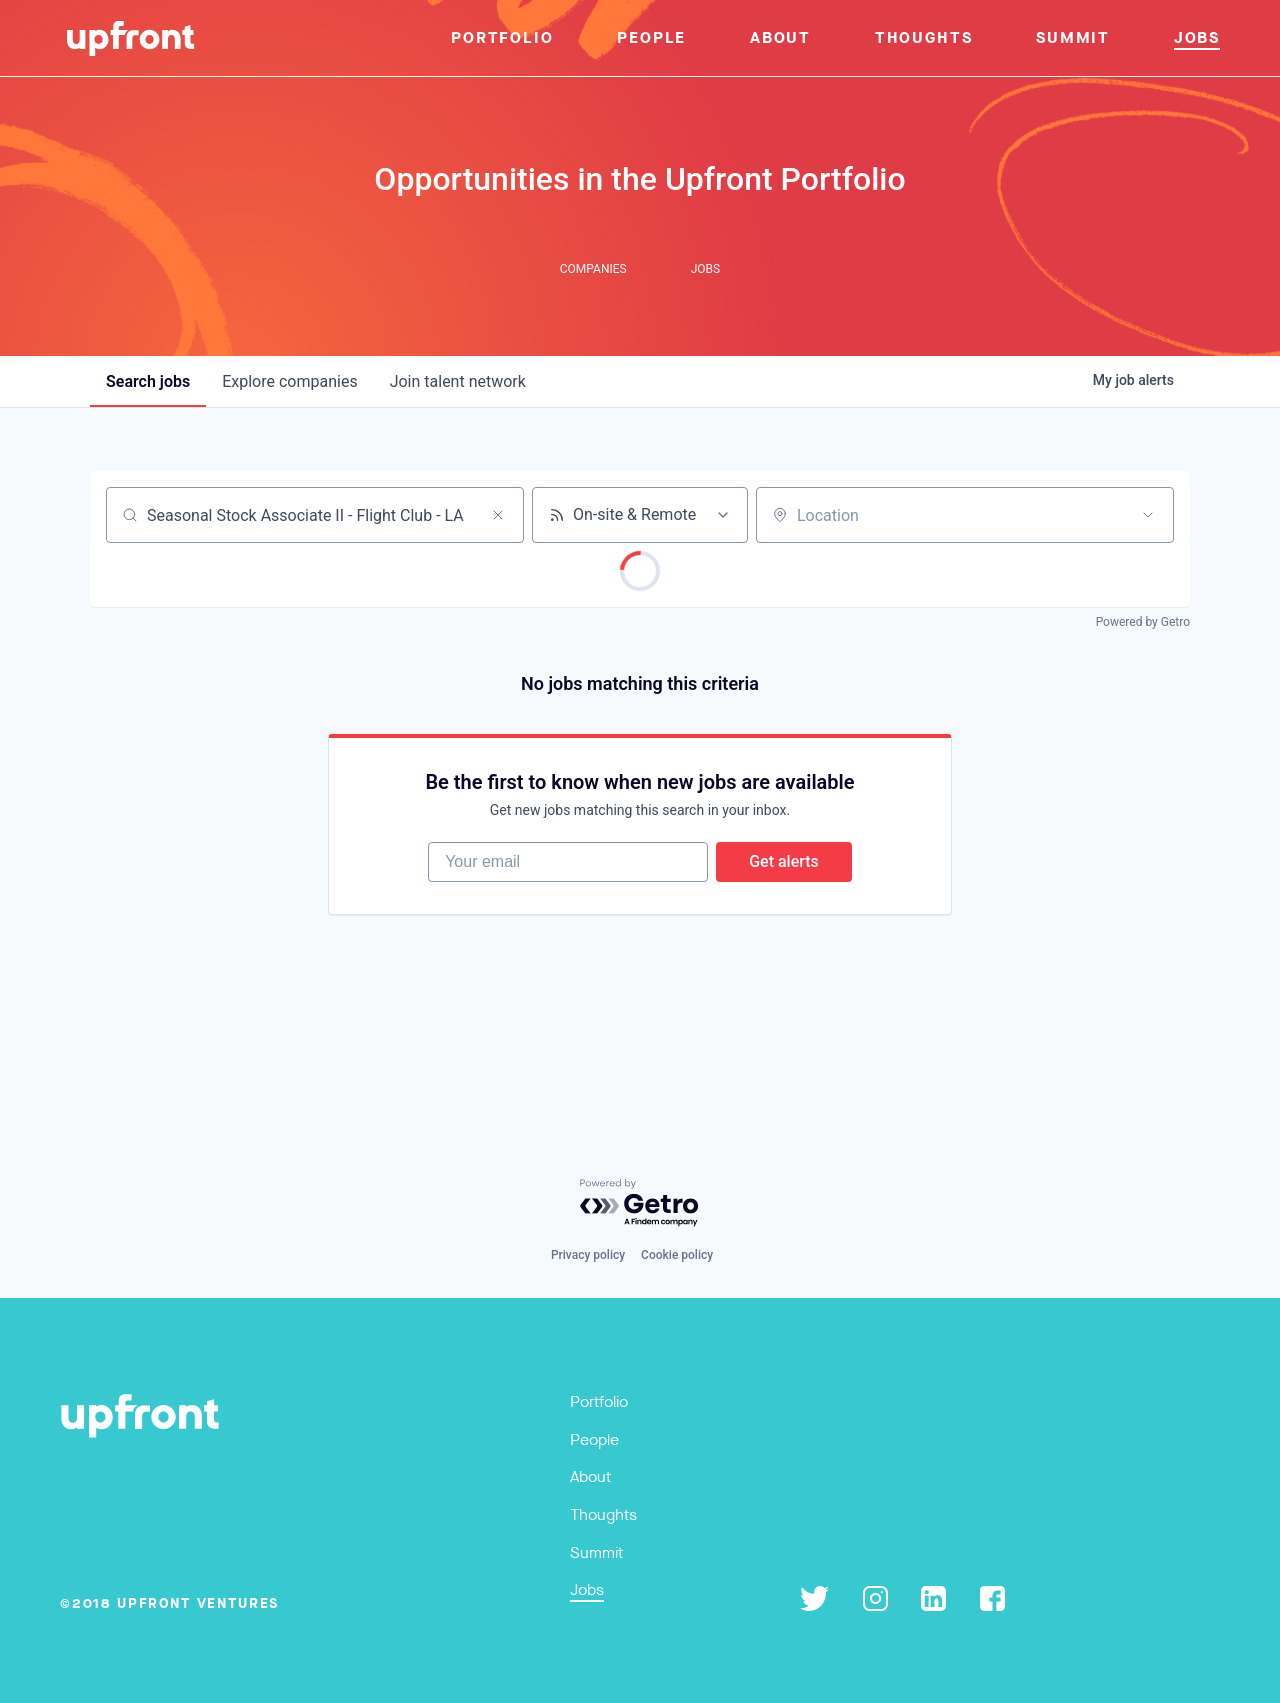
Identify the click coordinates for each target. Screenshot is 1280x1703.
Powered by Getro (1143, 622)
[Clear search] (498, 515)
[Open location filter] (1148, 515)
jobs (148, 381)
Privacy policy (588, 1255)
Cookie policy (677, 1255)
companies (289, 381)
